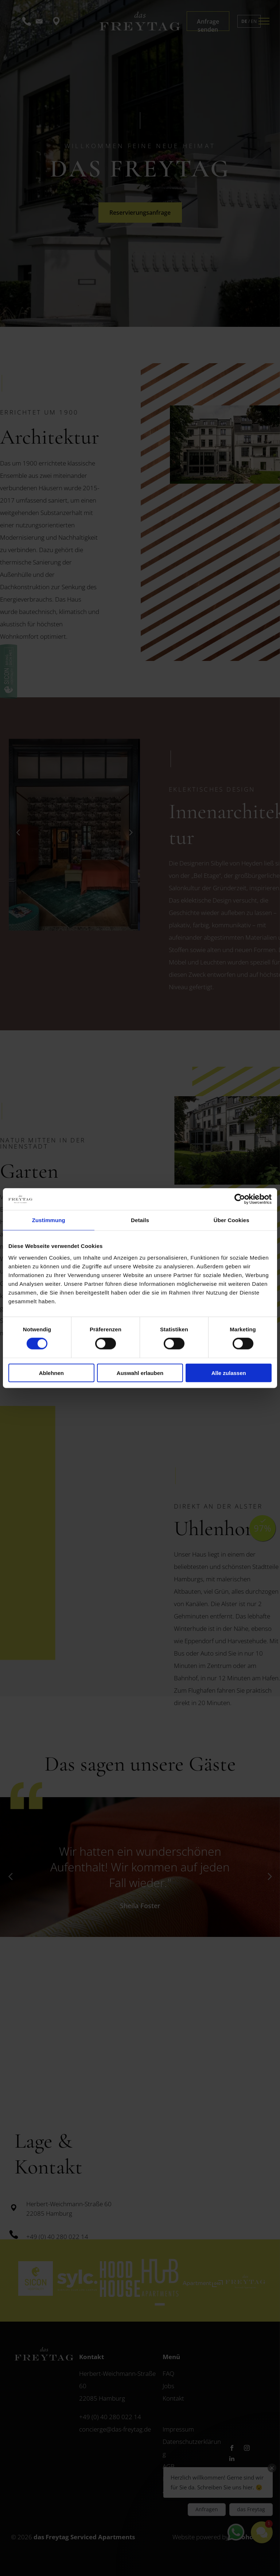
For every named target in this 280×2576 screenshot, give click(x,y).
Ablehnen (51, 1373)
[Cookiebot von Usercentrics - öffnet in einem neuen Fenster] (240, 1199)
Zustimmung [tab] (48, 1220)
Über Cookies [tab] (231, 1220)
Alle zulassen (228, 1373)
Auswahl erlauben (140, 1373)
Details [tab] (140, 1220)
